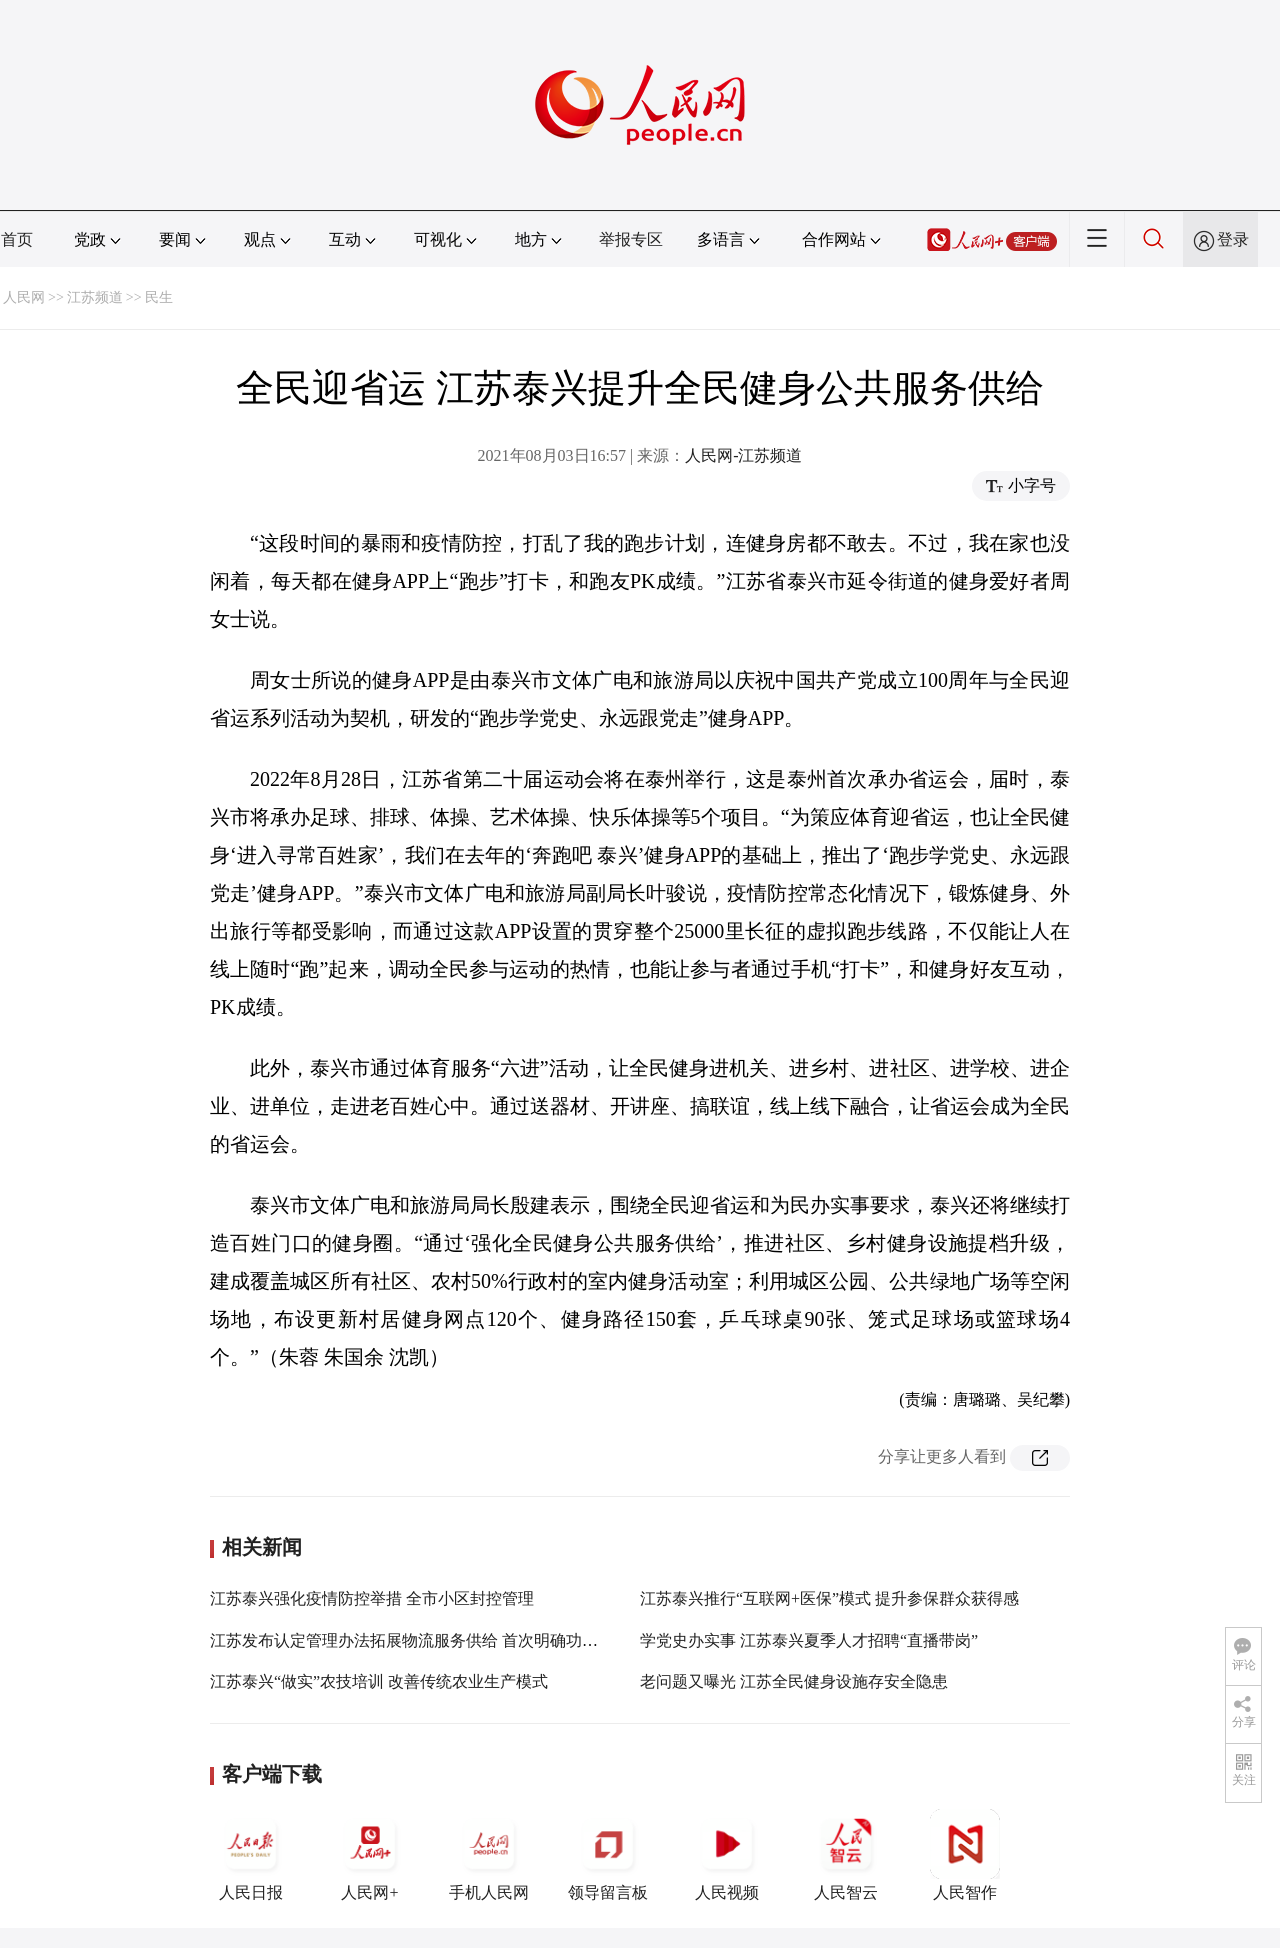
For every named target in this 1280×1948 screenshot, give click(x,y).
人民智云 (846, 1855)
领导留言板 (608, 1855)
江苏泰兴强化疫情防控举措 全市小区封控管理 (372, 1598)
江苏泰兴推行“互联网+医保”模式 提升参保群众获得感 (829, 1598)
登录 (1233, 239)
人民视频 (727, 1855)
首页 (17, 239)
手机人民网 (489, 1855)
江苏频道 (95, 297)
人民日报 (251, 1855)
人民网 (24, 297)
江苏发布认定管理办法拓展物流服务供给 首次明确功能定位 (420, 1640)
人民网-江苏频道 (743, 455)
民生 (159, 297)
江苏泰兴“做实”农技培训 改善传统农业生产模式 (379, 1681)
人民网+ (370, 1855)
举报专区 (631, 239)
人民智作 (965, 1855)
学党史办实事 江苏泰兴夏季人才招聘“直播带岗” (809, 1640)
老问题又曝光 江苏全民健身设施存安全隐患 (794, 1681)
